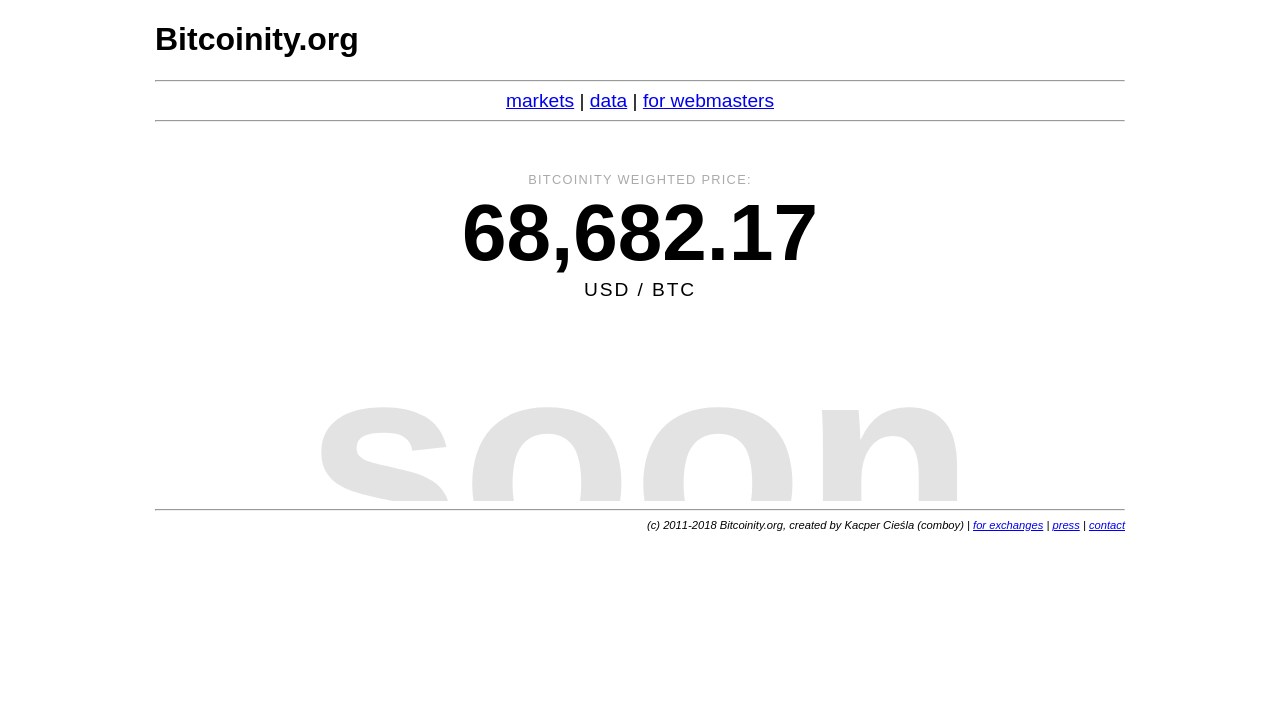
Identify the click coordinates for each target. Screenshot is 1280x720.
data (608, 100)
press (1065, 525)
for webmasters (708, 100)
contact (1107, 525)
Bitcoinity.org (257, 39)
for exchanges (1008, 525)
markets (540, 100)
